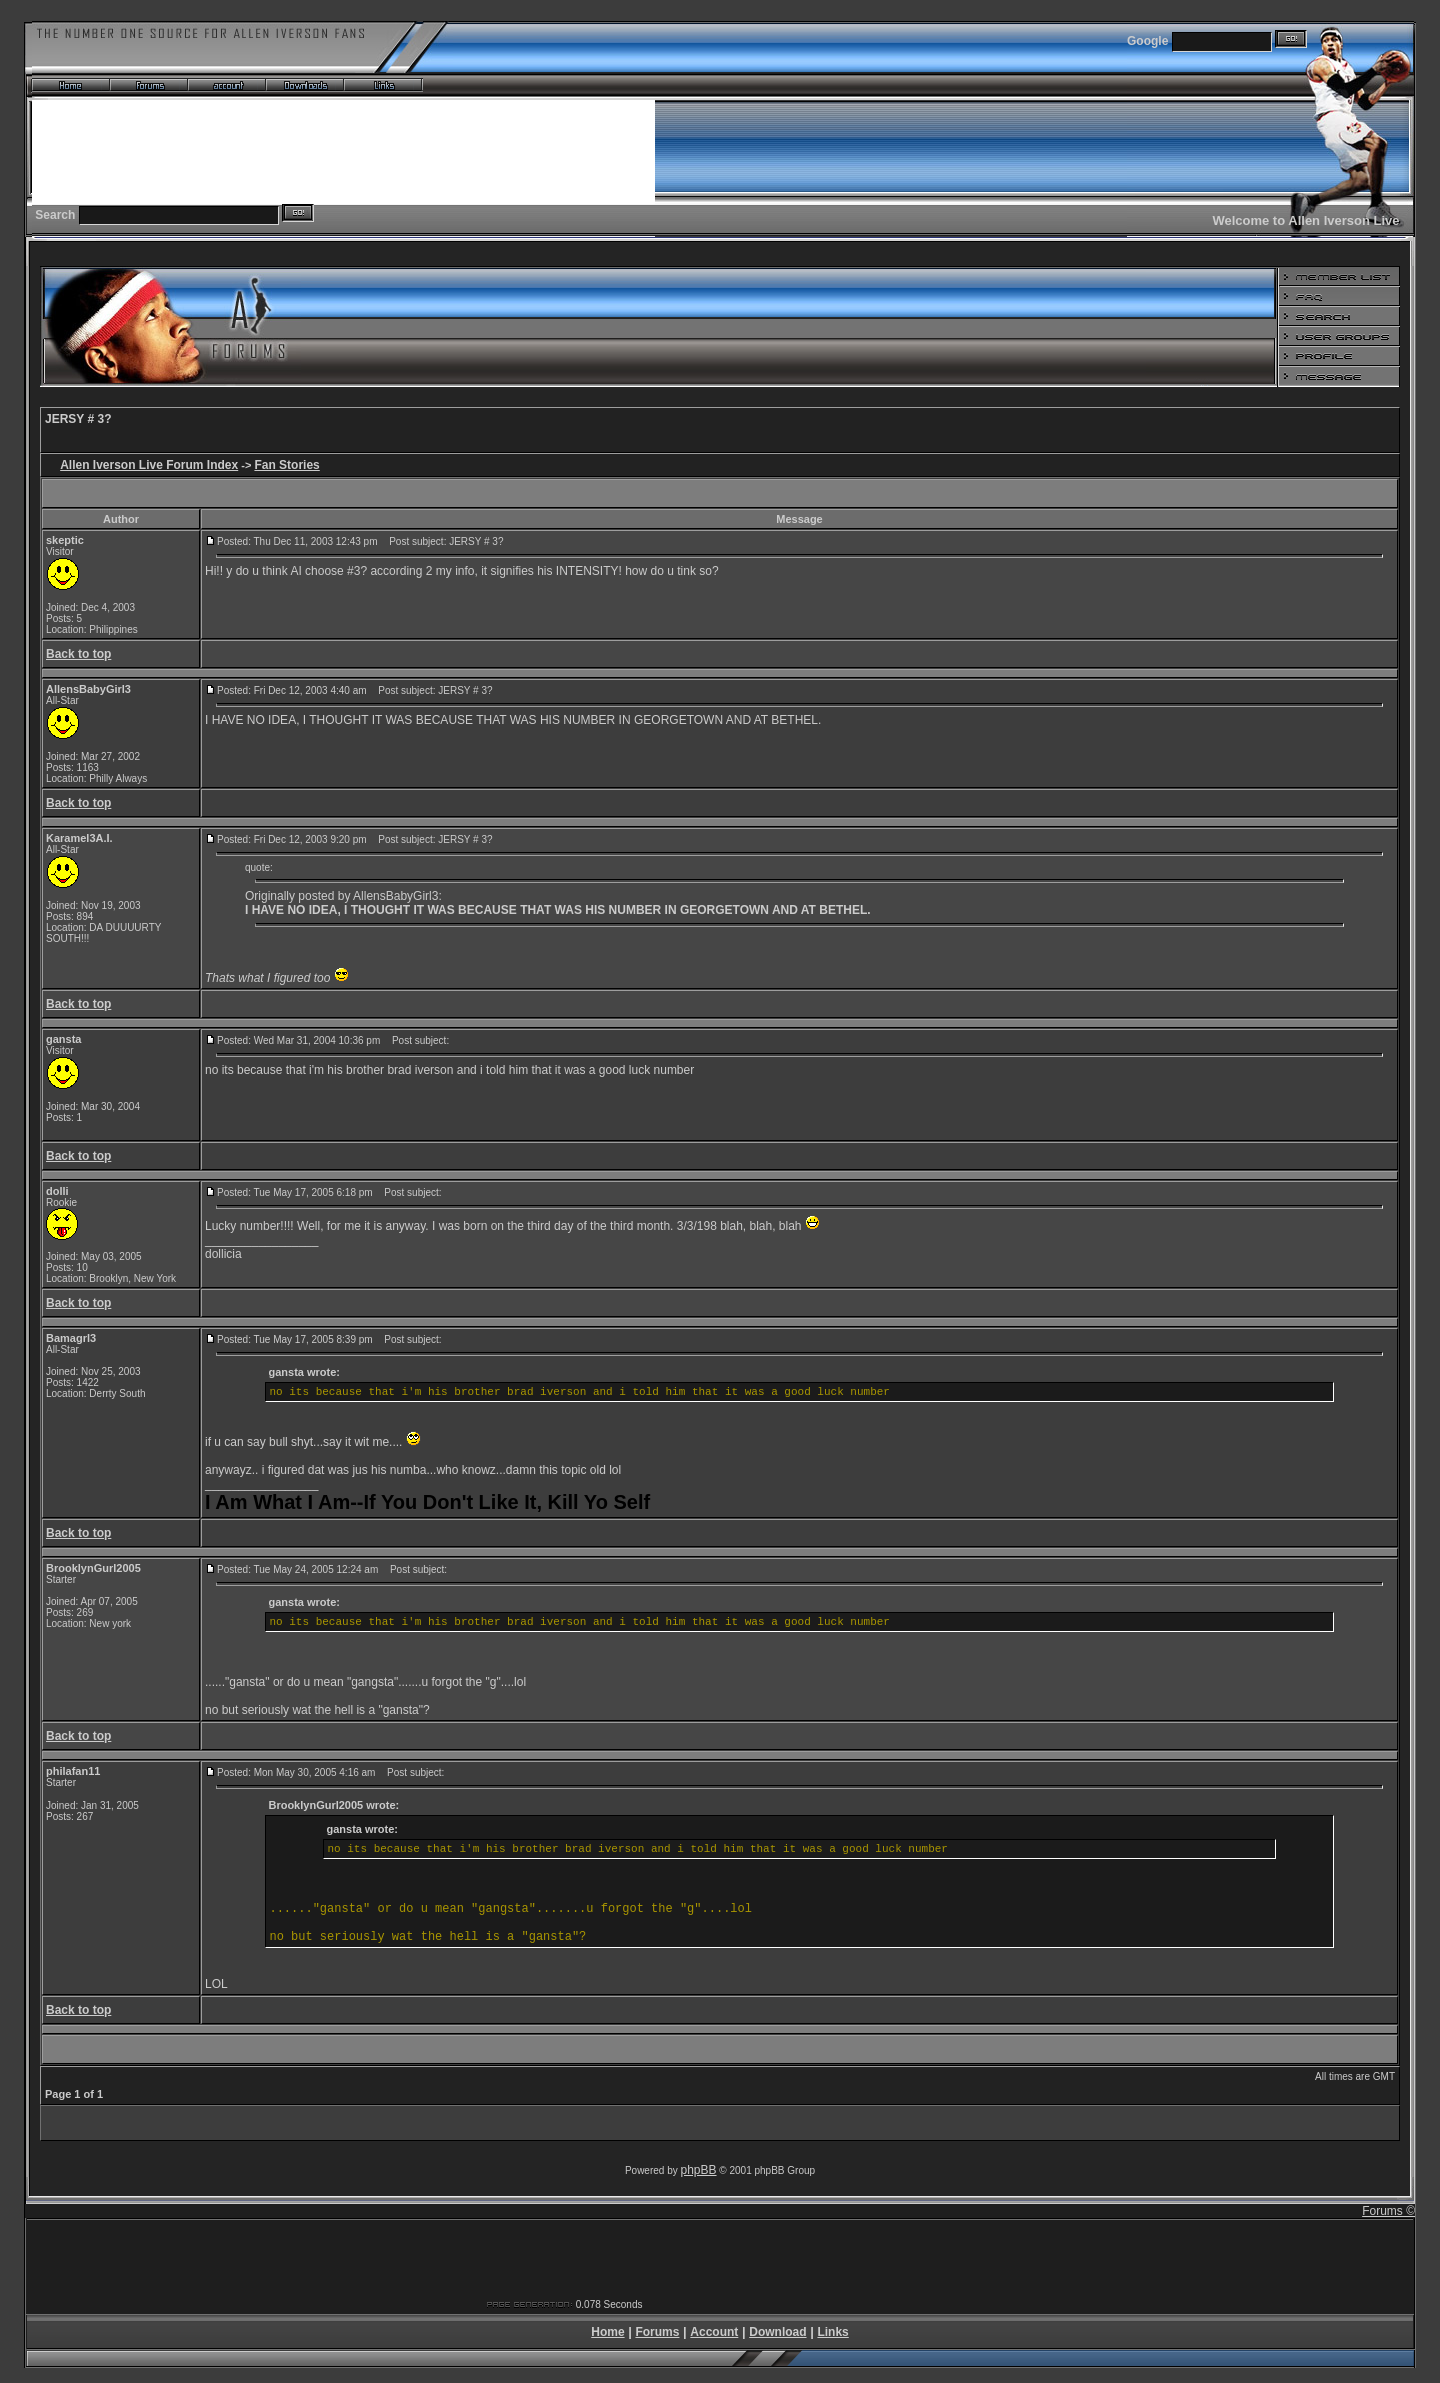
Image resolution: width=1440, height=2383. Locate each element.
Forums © (1388, 2211)
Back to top (78, 654)
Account (714, 2332)
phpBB (699, 2170)
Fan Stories (286, 465)
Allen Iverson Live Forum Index (149, 465)
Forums (657, 2332)
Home (607, 2332)
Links (832, 2332)
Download (777, 2332)
